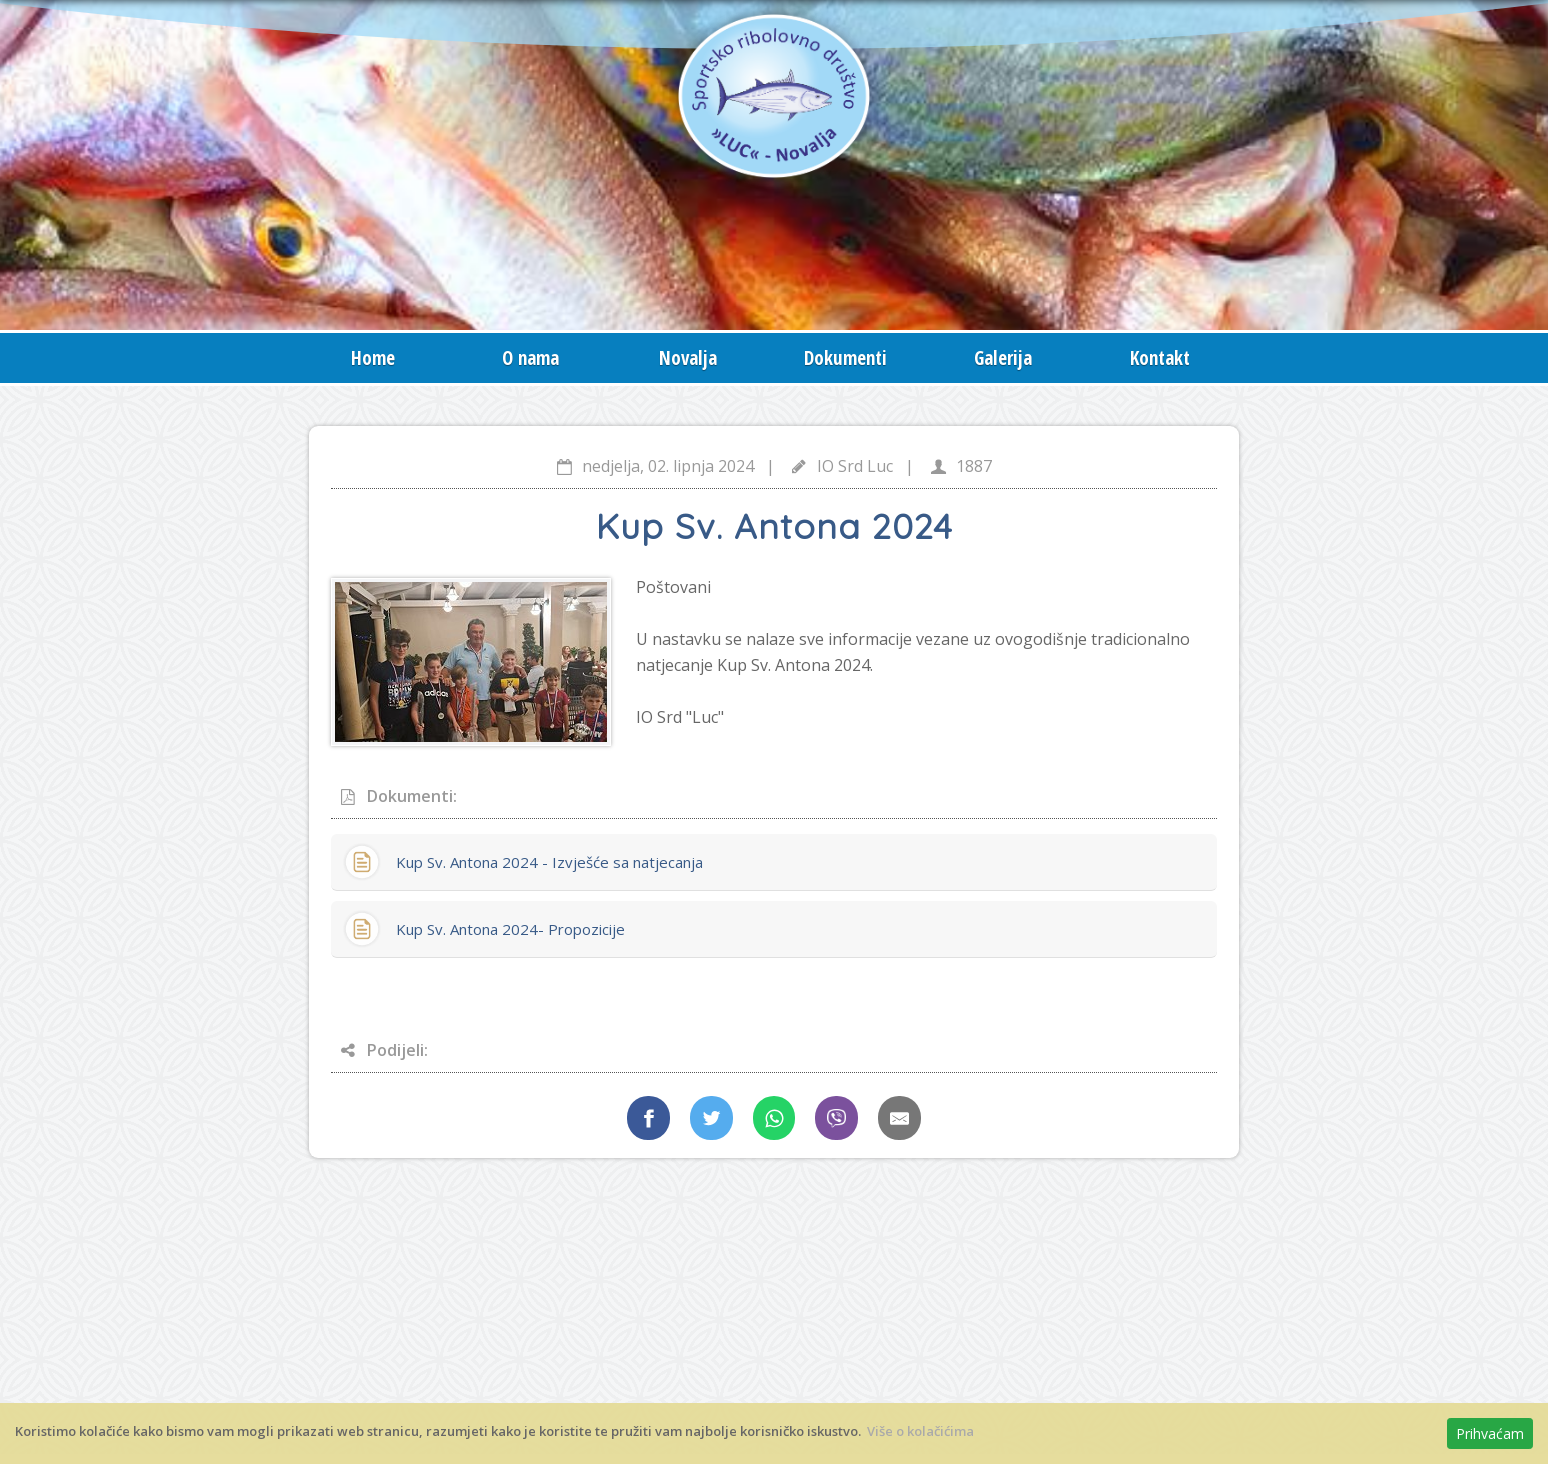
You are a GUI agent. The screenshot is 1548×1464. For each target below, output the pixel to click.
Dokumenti (845, 358)
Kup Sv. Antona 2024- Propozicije (510, 929)
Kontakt (1160, 358)
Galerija (1003, 358)
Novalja (688, 358)
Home (373, 358)
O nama (530, 358)
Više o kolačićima (920, 1431)
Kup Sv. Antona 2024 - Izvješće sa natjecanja (549, 862)
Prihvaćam (1490, 1433)
